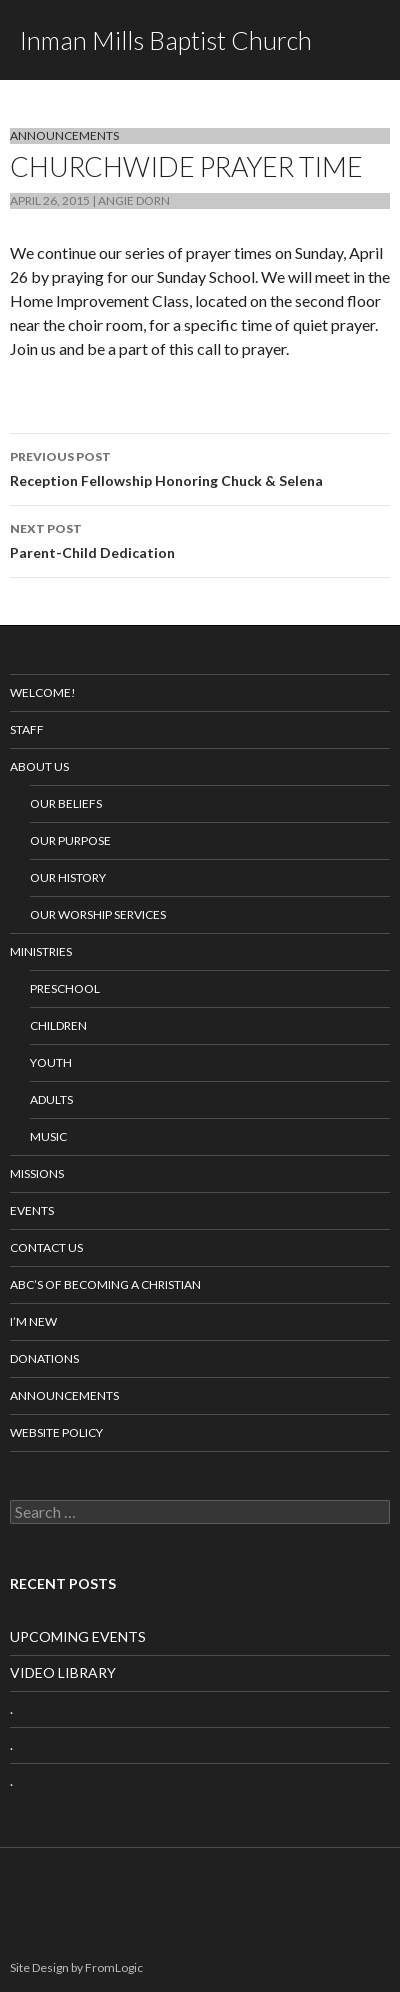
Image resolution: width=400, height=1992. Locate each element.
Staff (27, 729)
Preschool (65, 988)
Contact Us (46, 1247)
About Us (39, 766)
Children (58, 1025)
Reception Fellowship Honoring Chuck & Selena (200, 467)
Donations (44, 1358)
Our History (68, 877)
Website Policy (56, 1432)
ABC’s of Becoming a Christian (105, 1284)
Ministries (41, 951)
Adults (51, 1099)
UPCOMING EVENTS (78, 1636)
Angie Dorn (134, 200)
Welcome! (43, 692)
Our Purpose (70, 840)
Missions (37, 1173)
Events (32, 1210)
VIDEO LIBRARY (63, 1672)
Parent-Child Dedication (200, 539)
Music (48, 1136)
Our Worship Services (98, 914)
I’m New (33, 1321)
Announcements (64, 135)
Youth (51, 1062)
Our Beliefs (66, 803)
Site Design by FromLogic (76, 1967)
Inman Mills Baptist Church (166, 40)
